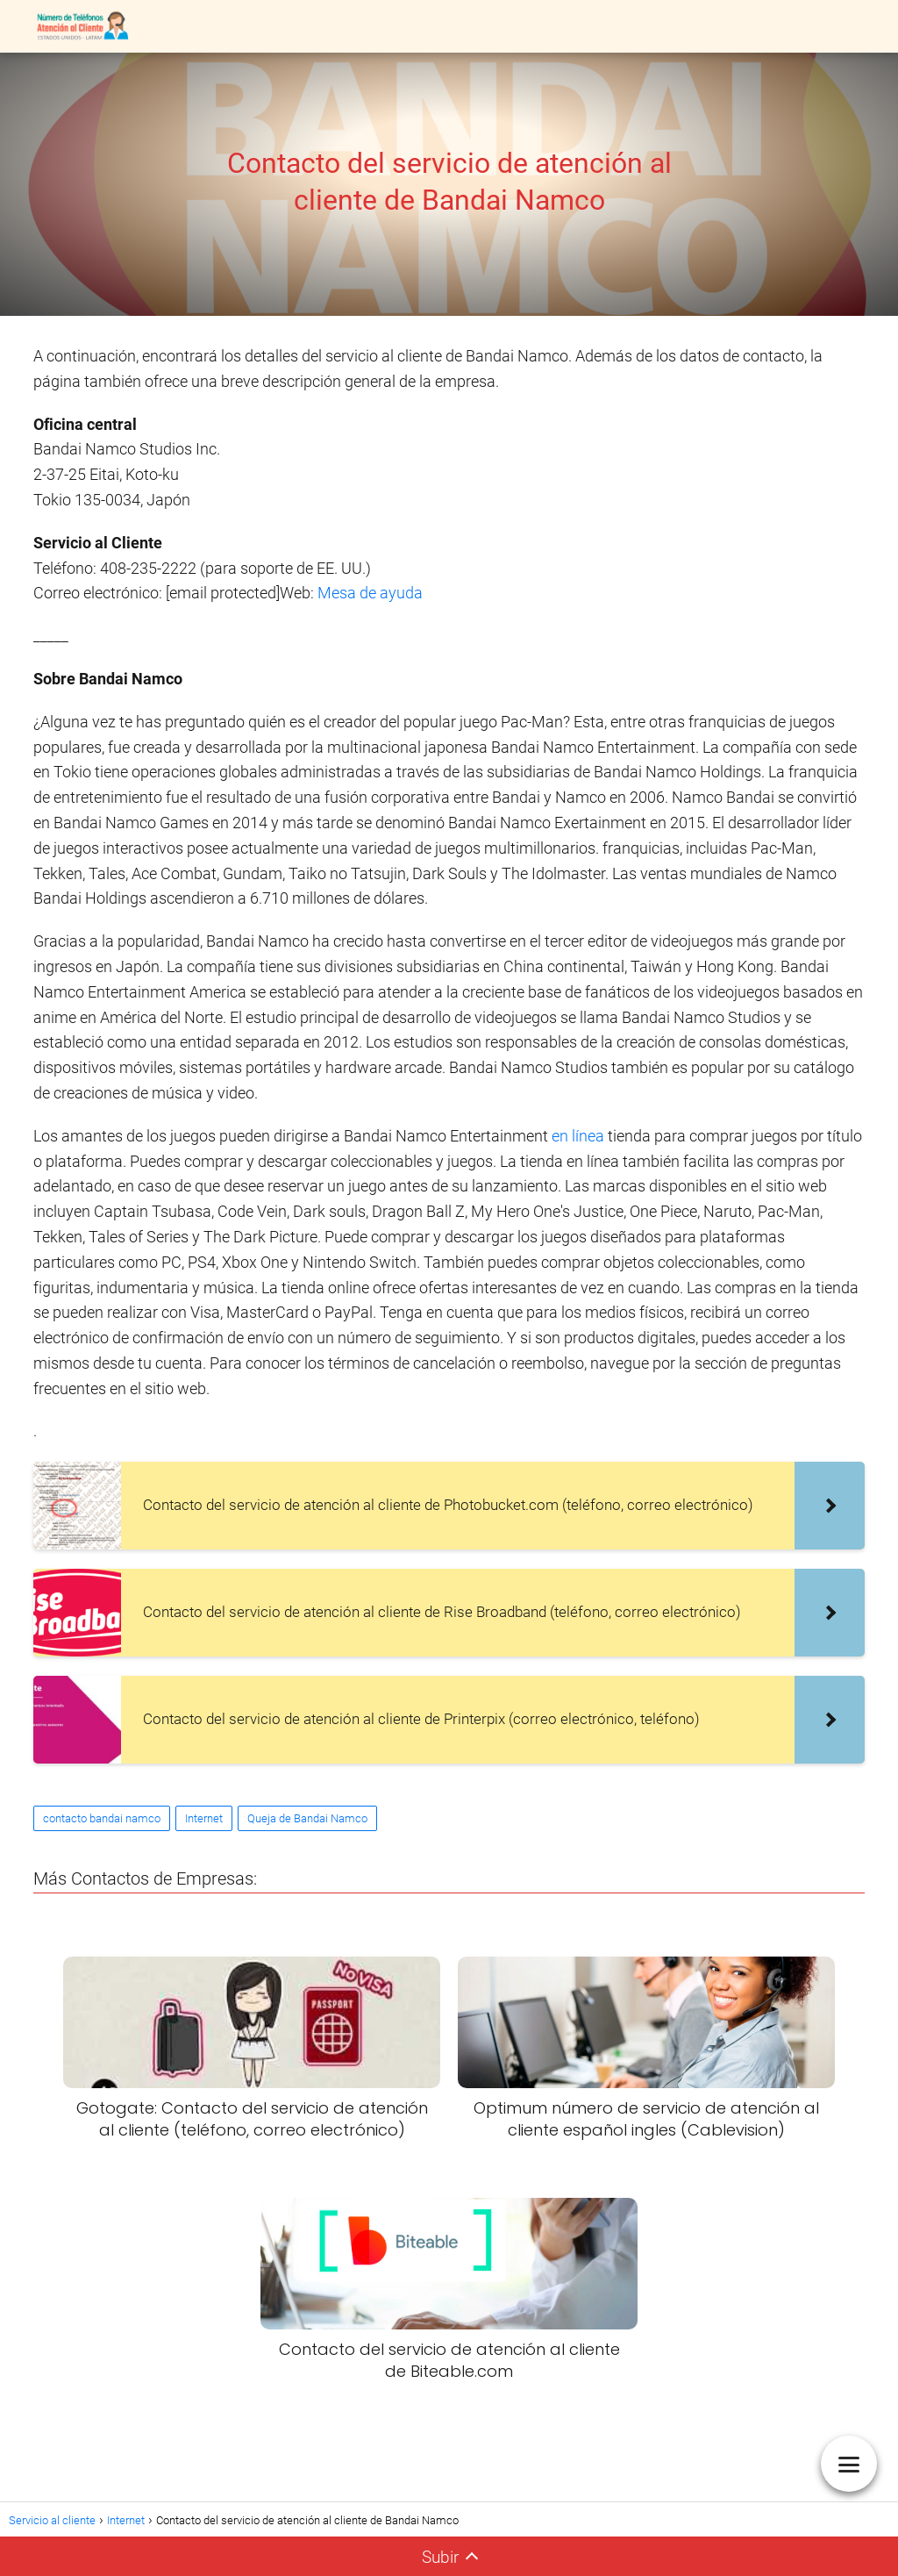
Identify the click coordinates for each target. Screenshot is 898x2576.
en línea (578, 1136)
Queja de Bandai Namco (307, 1818)
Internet (204, 1818)
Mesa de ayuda (370, 592)
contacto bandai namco (101, 1818)
